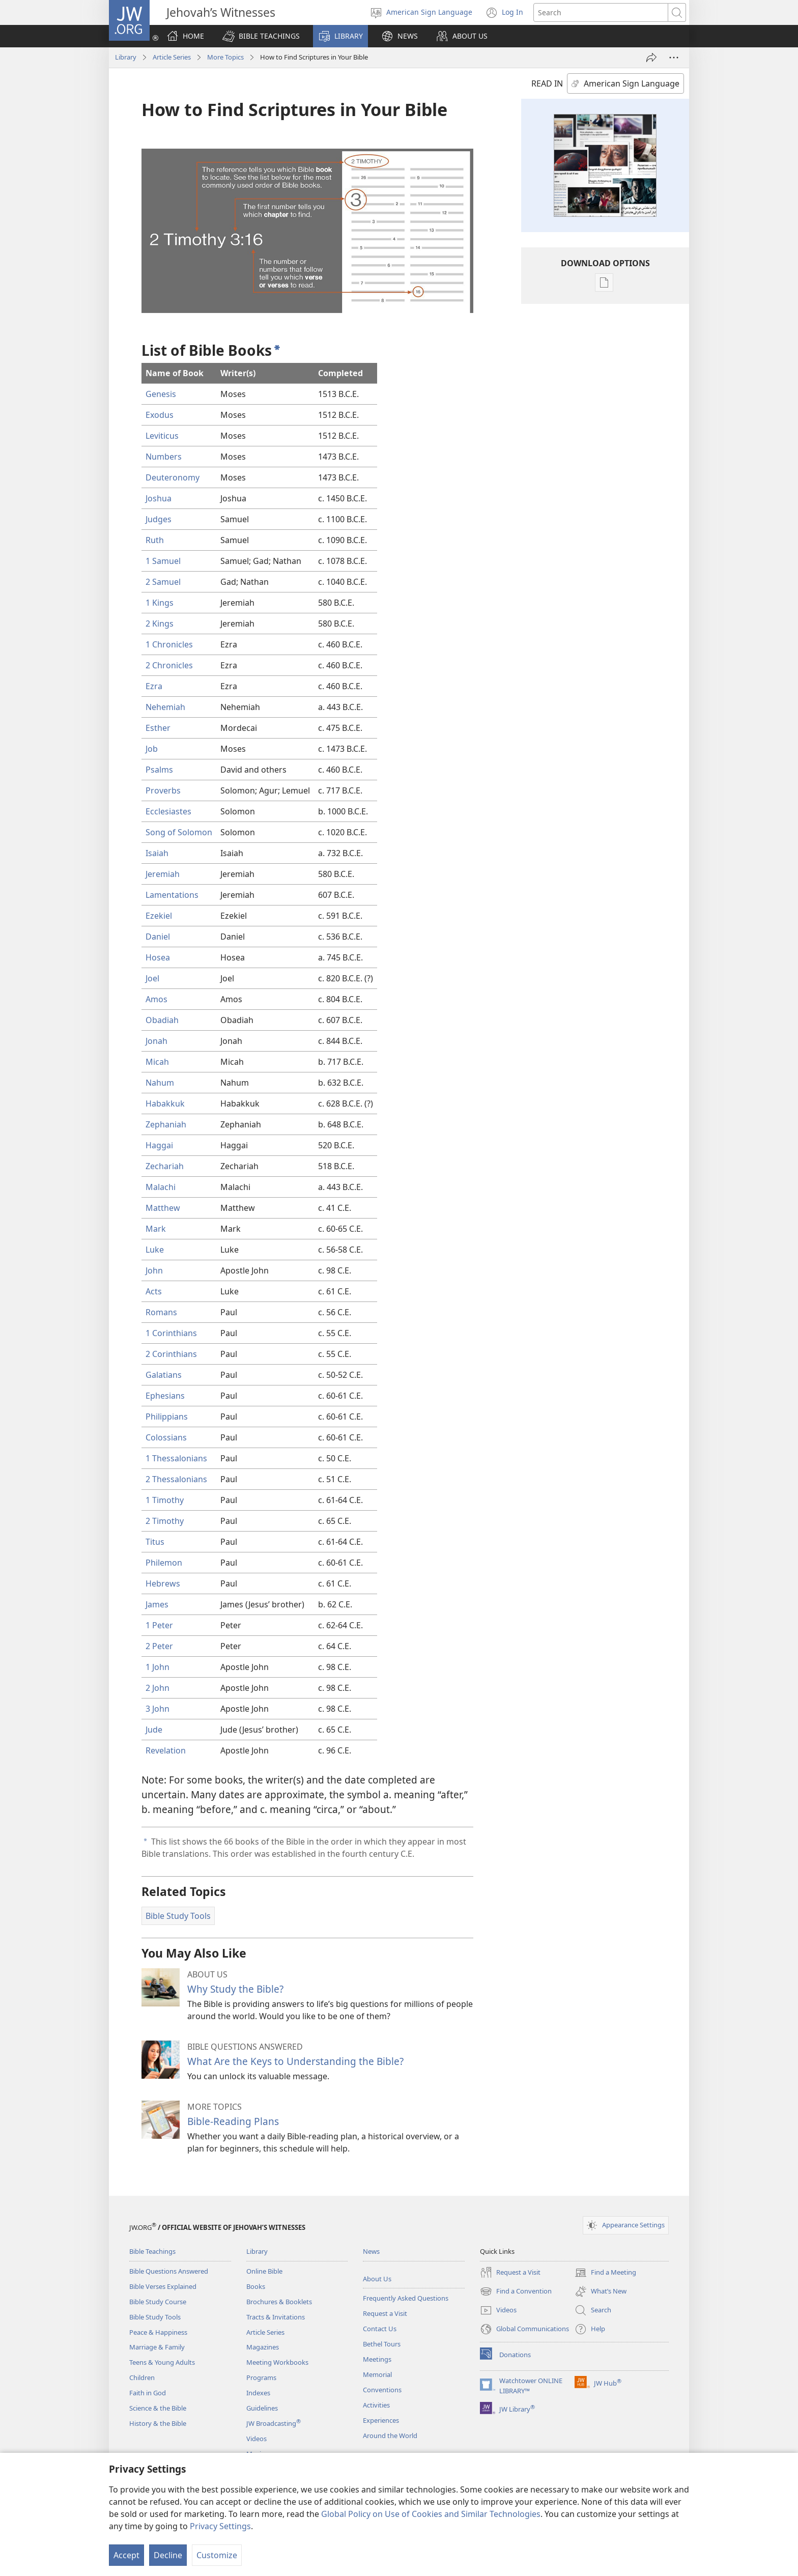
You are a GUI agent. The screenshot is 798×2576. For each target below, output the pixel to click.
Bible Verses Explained (162, 2286)
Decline (168, 2555)
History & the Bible (157, 2423)
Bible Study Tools (155, 2317)
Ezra (154, 686)
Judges (159, 519)
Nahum (160, 1082)
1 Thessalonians (176, 1458)
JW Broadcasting (273, 2423)
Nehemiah (165, 707)
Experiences (381, 2420)
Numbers (164, 456)
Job (152, 748)
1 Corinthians (171, 1333)
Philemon (164, 1562)
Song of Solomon (179, 832)
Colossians (166, 1437)
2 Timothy (165, 1520)
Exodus (160, 414)
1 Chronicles (169, 644)
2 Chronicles (169, 665)
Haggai (159, 1145)
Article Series (172, 57)
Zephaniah (166, 1124)
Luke (155, 1249)
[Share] (651, 57)
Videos (256, 2438)
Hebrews (163, 1583)
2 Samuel (163, 581)
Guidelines (262, 2408)
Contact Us (379, 2328)
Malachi (161, 1187)
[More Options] (674, 57)
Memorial (377, 2374)
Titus (155, 1541)
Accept (126, 2555)
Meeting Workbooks (277, 2362)
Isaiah (157, 853)
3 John (157, 1708)
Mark (156, 1228)
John (154, 1270)
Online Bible (264, 2271)
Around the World (390, 2435)
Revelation (166, 1750)
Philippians (167, 1416)
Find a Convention (516, 2291)
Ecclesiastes (168, 811)
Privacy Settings (220, 2526)
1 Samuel (163, 561)
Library (125, 57)
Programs (261, 2377)
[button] (261, 36)
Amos (156, 999)
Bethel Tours (382, 2343)
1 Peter (159, 1625)
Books (255, 2286)
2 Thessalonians (176, 1479)
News (371, 2251)
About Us (377, 2278)
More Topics (225, 57)
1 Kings (160, 602)
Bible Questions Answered (168, 2271)
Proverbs (163, 790)
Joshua (159, 498)
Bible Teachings (152, 2251)
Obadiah (162, 1020)
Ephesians (165, 1395)
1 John (157, 1667)
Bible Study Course (157, 2301)
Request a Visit (385, 2313)
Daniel (158, 936)
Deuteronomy (173, 477)
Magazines (262, 2347)
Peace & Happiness (158, 2332)
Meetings (377, 2359)
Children (142, 2377)
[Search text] (600, 12)
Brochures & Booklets (279, 2301)
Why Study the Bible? (235, 1989)
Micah (157, 1061)
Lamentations (172, 894)
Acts (154, 1291)
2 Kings (160, 623)
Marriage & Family (157, 2347)
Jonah (156, 1040)
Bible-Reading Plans (233, 2121)
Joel (152, 978)
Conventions (382, 2389)
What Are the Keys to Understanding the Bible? (295, 2061)
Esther (158, 727)
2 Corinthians (171, 1354)
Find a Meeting (605, 2273)
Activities (376, 2405)
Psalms (159, 769)
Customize (216, 2555)
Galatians (164, 1374)
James (157, 1604)
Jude (154, 1729)
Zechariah (165, 1166)
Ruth (155, 540)
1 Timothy (165, 1500)
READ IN (547, 83)
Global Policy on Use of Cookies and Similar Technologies (430, 2514)
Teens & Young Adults (162, 2362)
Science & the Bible (157, 2408)
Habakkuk (165, 1103)
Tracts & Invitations (275, 2317)
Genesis (161, 394)
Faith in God (147, 2392)
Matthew (163, 1207)
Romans (161, 1312)
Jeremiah (163, 874)
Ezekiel (159, 915)
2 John (157, 1687)
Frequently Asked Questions (405, 2298)
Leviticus (162, 435)
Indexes (258, 2392)
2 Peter (159, 1646)
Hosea (158, 957)
